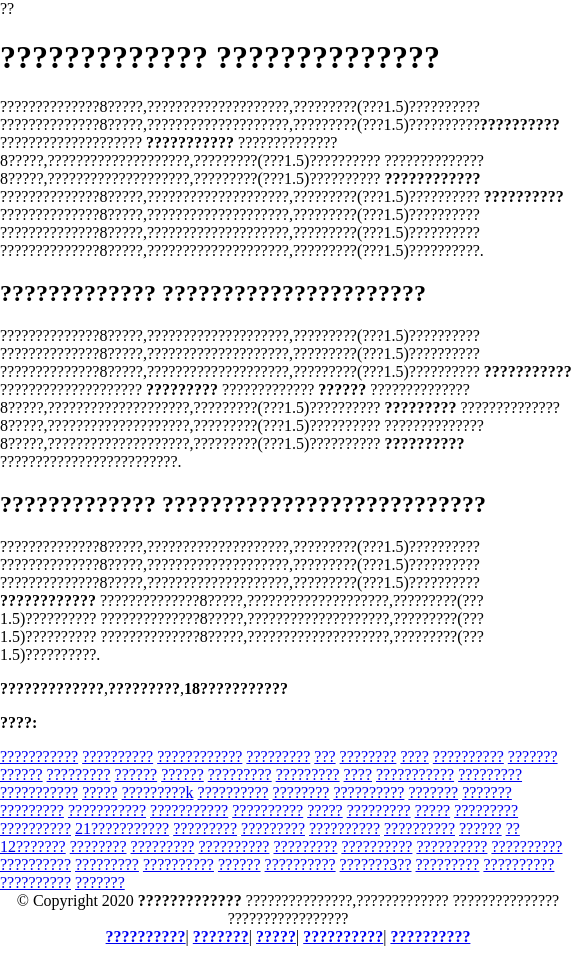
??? (324, 756)
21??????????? (122, 828)
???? (414, 756)
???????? (368, 756)
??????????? (39, 756)
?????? (21, 774)
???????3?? (376, 864)
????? (100, 792)
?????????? (117, 756)
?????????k (158, 792)
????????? (278, 756)
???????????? (199, 756)
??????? (533, 756)
